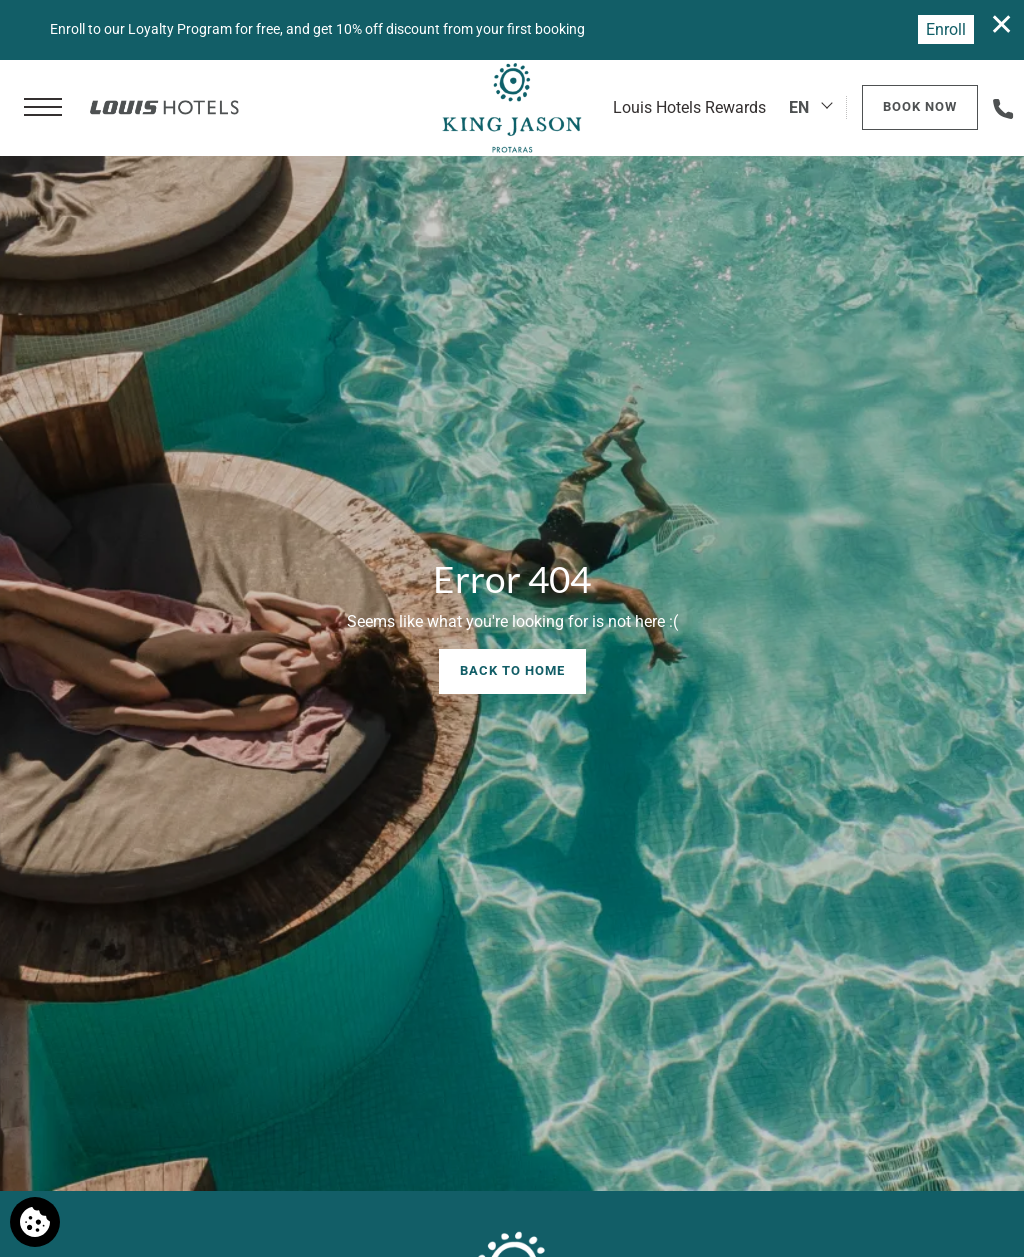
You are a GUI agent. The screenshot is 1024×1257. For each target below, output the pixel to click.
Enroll (946, 29)
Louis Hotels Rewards (689, 107)
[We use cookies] (35, 1222)
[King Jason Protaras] (511, 108)
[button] (43, 108)
